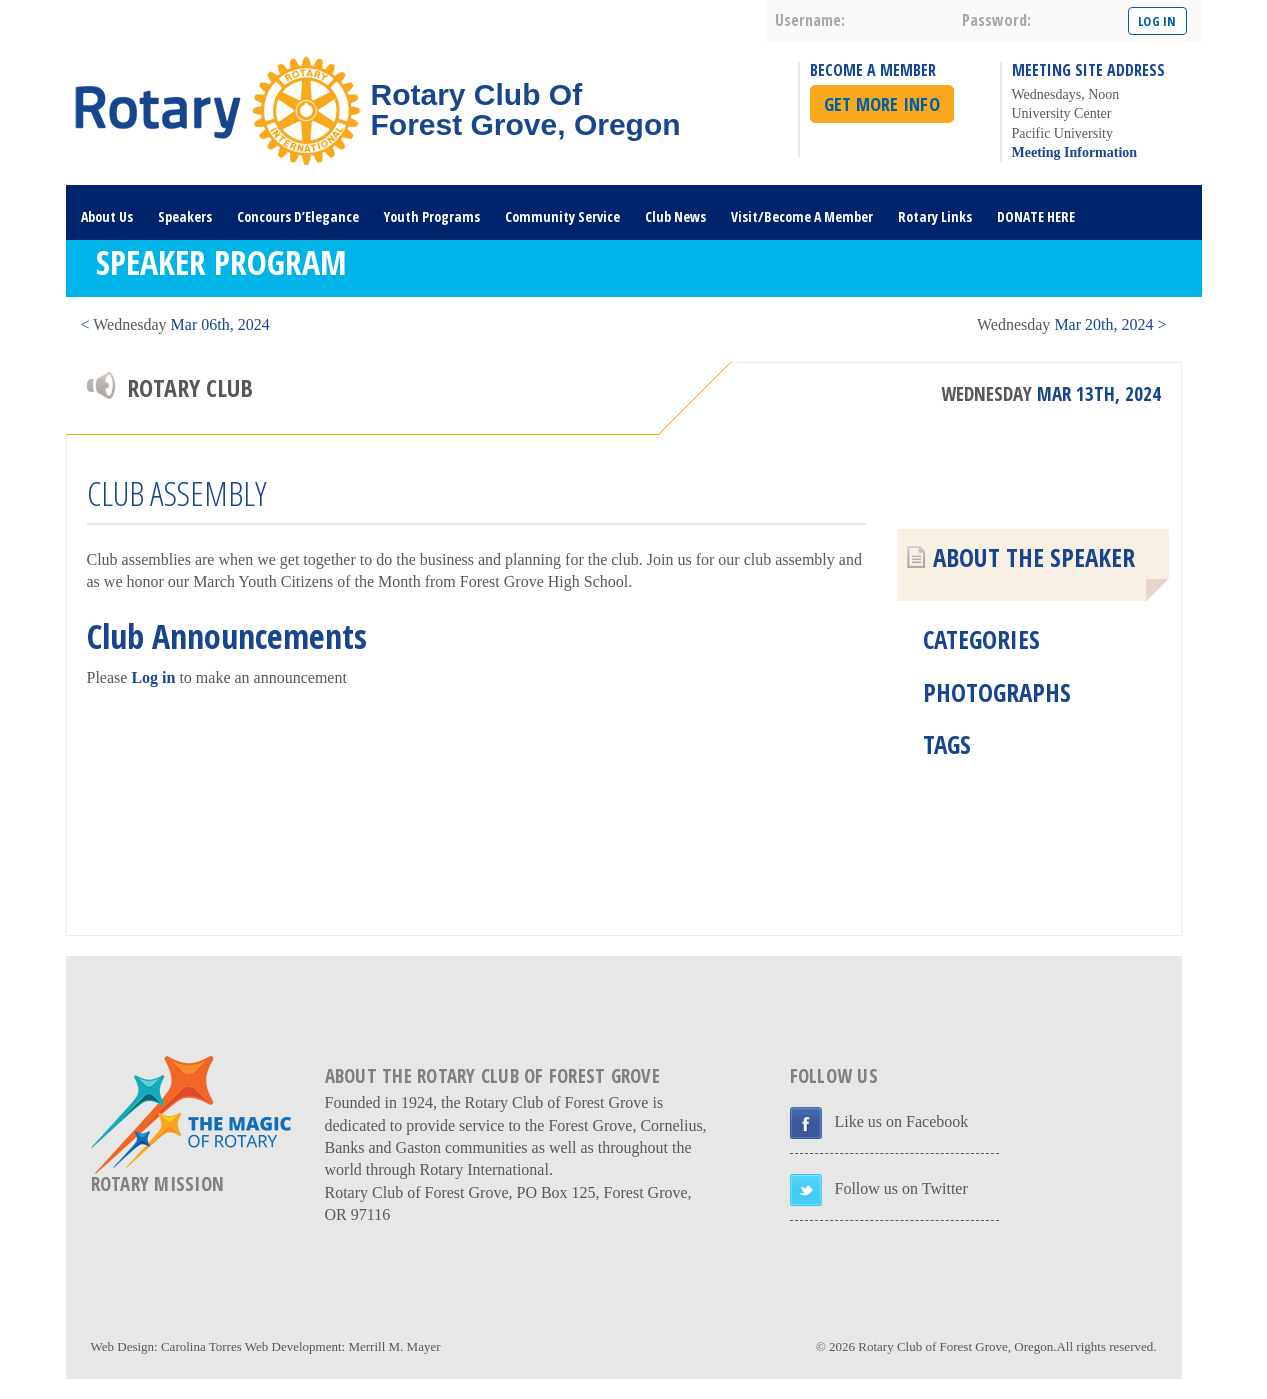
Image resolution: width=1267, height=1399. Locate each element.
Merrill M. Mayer (394, 1346)
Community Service (562, 216)
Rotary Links (935, 216)
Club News (675, 216)
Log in (153, 677)
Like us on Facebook (902, 1121)
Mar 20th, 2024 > (1071, 324)
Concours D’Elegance (298, 216)
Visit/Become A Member (802, 216)
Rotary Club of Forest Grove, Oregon (955, 1346)
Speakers (185, 216)
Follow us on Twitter (901, 1188)
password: (996, 20)
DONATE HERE (1036, 216)
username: (810, 20)
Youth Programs (432, 216)
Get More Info (882, 104)
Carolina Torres (201, 1346)
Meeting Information (1075, 152)
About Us (107, 216)
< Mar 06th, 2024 (175, 324)
